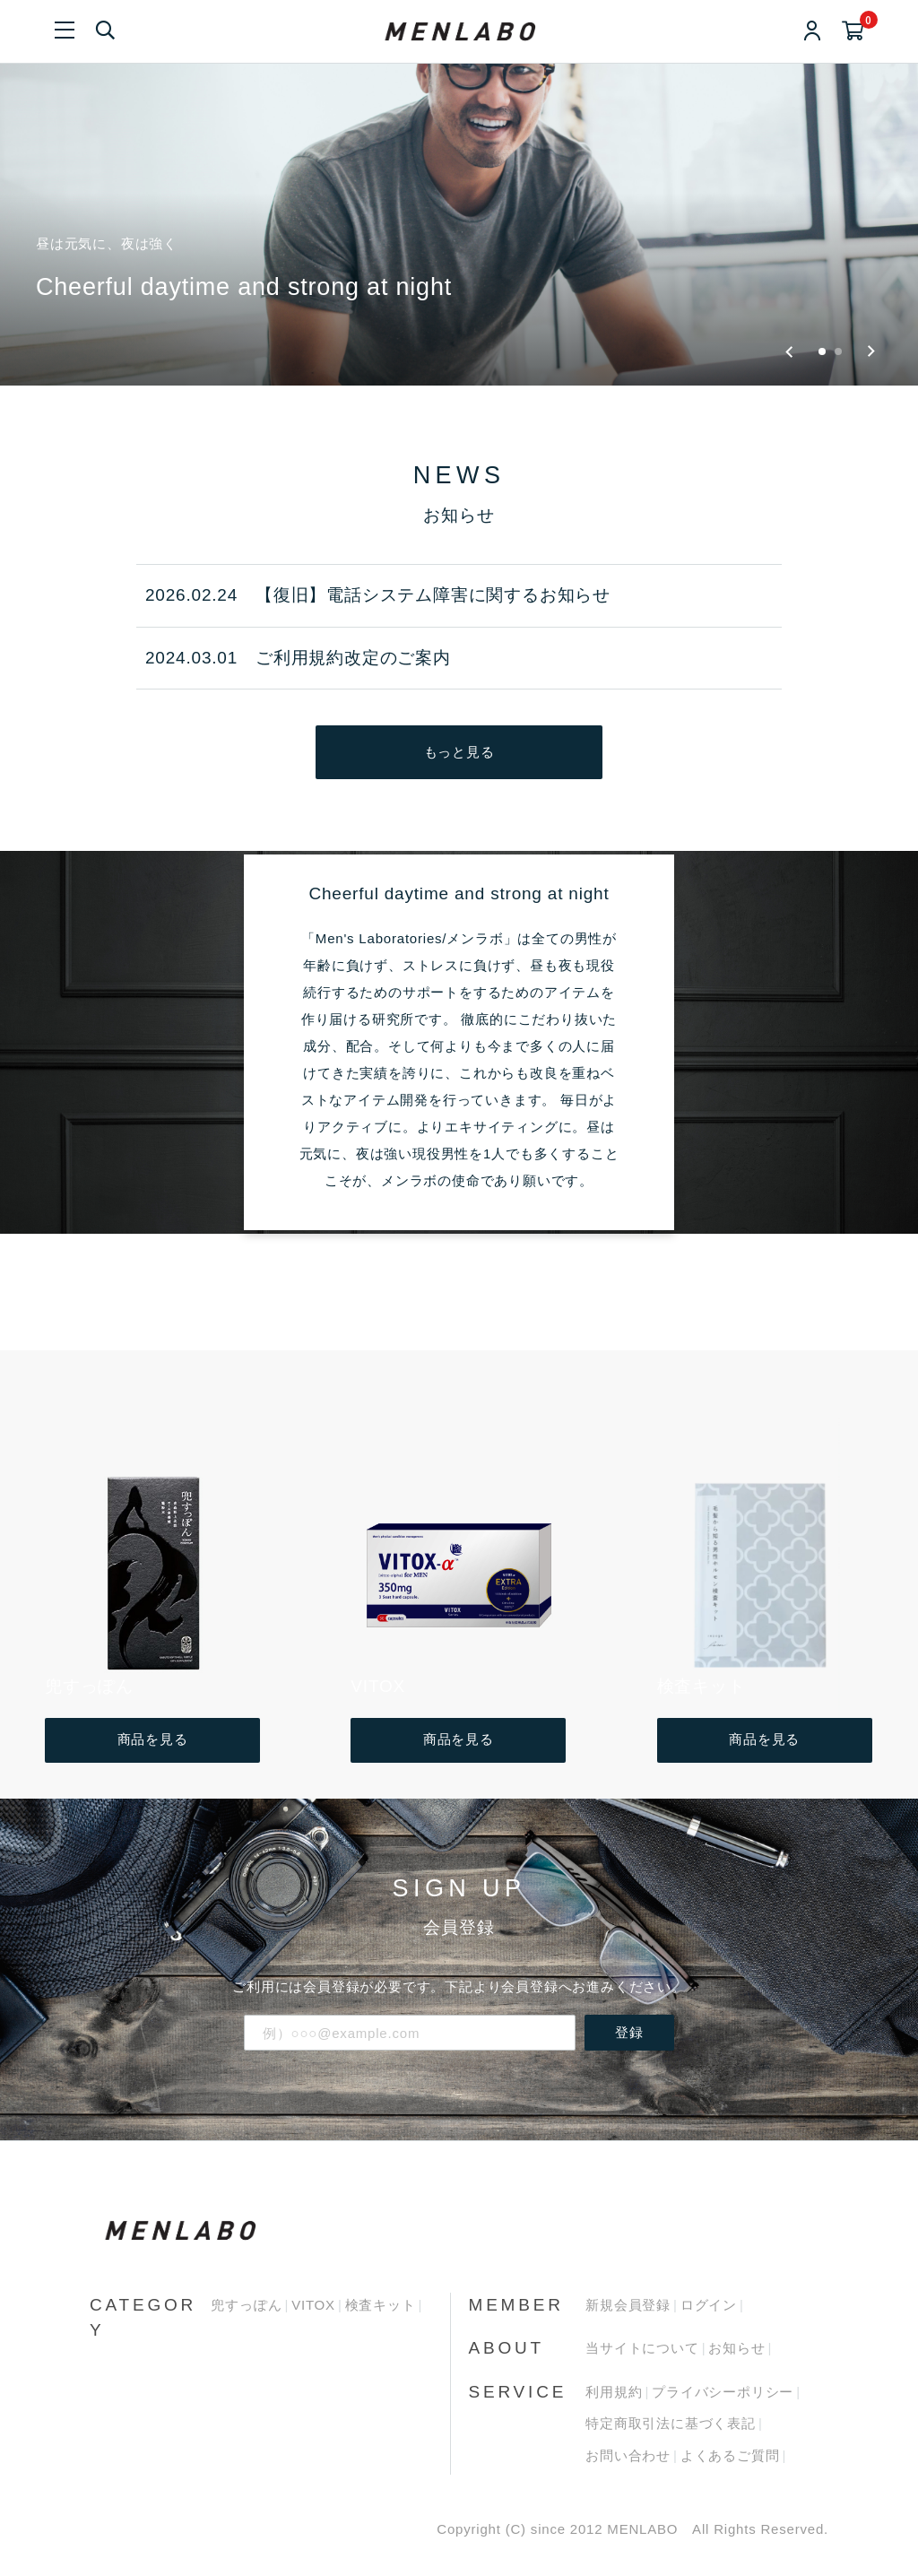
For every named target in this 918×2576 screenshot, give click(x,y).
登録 (629, 2032)
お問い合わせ (628, 2455)
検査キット (380, 2304)
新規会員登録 (628, 2304)
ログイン (708, 2304)
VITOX (313, 2304)
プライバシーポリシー (722, 2391)
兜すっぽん (246, 2304)
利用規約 (613, 2391)
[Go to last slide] (789, 351)
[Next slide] (871, 351)
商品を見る (152, 1739)
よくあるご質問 (730, 2455)
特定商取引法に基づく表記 (670, 2423)
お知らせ (736, 2347)
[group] (459, 193)
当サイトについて (641, 2347)
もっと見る (459, 751)
